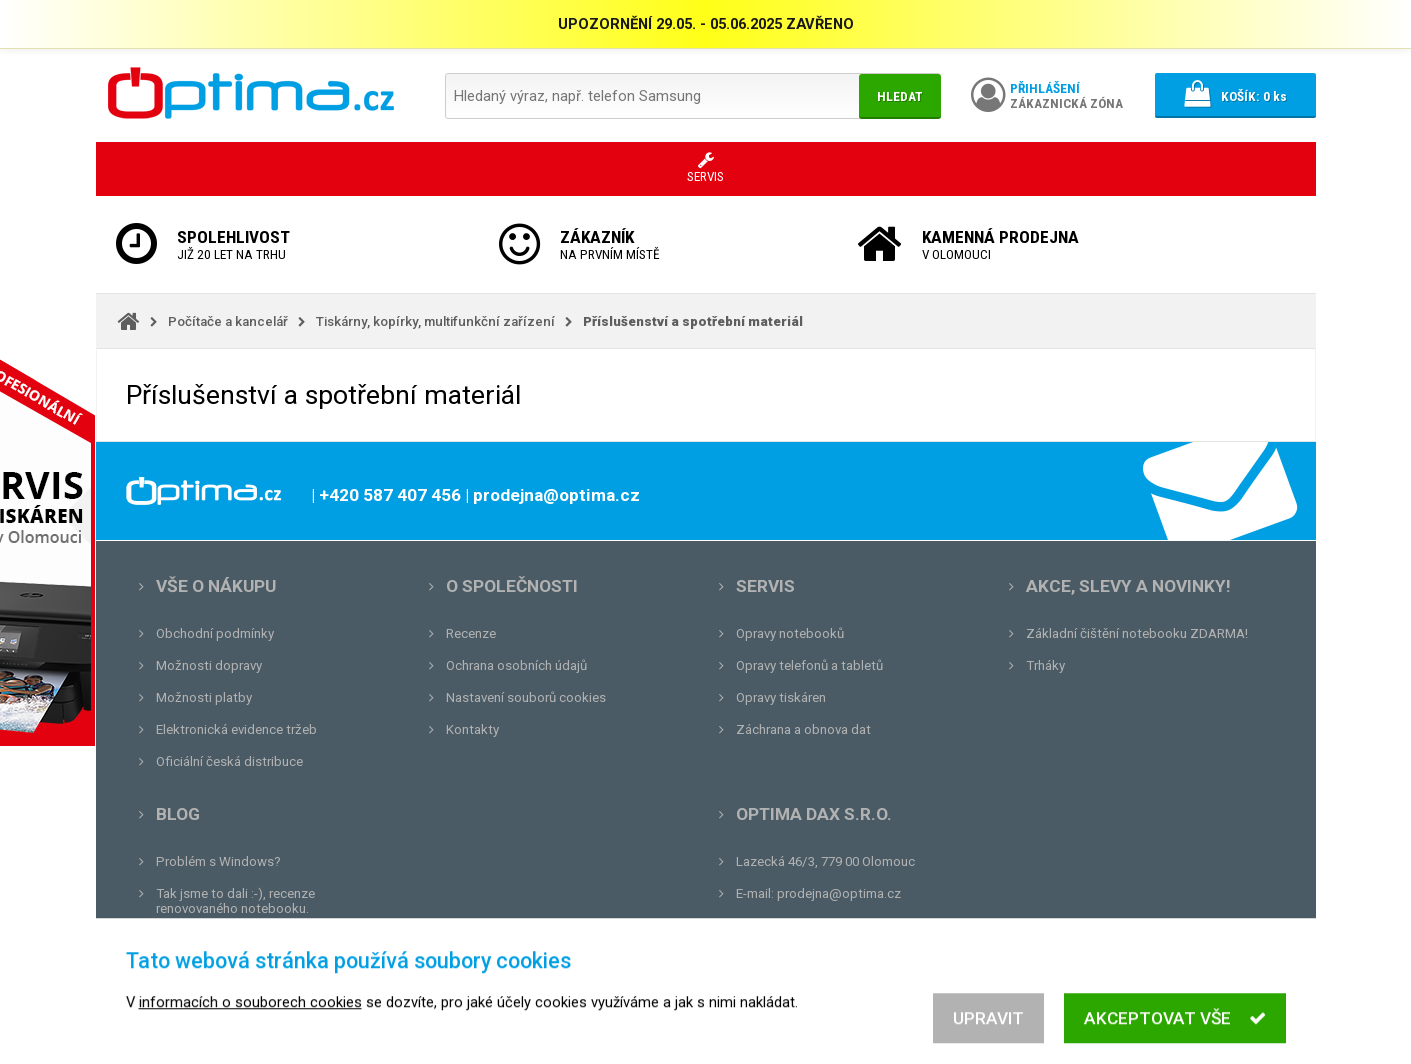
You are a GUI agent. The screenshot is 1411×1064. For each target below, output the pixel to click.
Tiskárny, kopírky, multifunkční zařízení (435, 321)
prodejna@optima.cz (839, 893)
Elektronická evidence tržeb (236, 729)
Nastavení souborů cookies (526, 697)
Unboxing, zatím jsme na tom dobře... (265, 940)
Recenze (471, 633)
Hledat (900, 96)
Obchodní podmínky (215, 633)
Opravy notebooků (790, 633)
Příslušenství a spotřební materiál (693, 321)
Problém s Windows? (218, 861)
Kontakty (472, 729)
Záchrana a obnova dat (803, 729)
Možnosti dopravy (209, 665)
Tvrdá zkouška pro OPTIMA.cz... (249, 972)
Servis (765, 586)
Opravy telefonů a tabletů (809, 665)
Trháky (1045, 665)
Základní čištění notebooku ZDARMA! (1137, 633)
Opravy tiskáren (781, 697)
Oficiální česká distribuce (229, 761)
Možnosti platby (204, 697)
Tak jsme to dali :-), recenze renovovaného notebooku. (235, 901)
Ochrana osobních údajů (516, 665)
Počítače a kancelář (228, 321)
